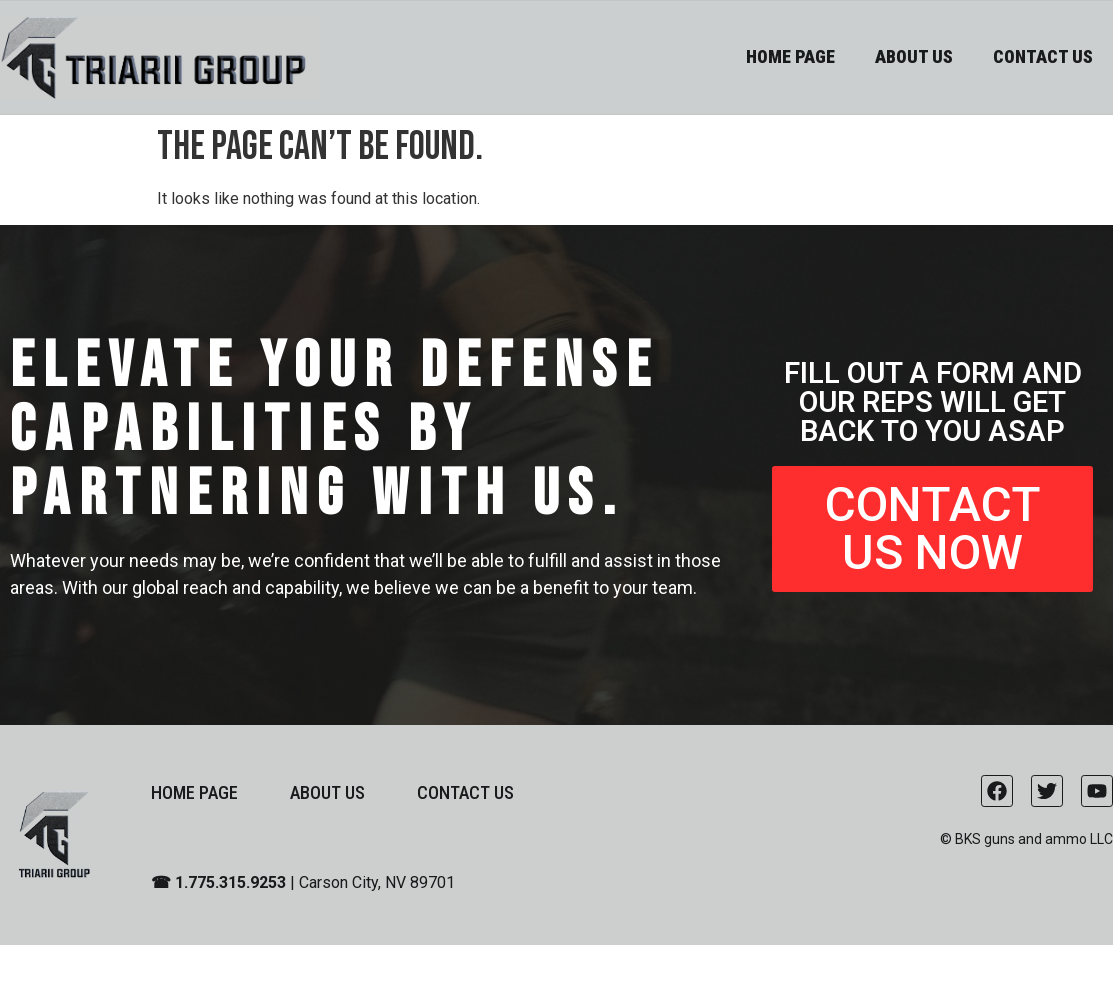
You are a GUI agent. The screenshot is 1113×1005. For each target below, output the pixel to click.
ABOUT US (914, 56)
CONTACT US (1043, 56)
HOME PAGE (790, 56)
